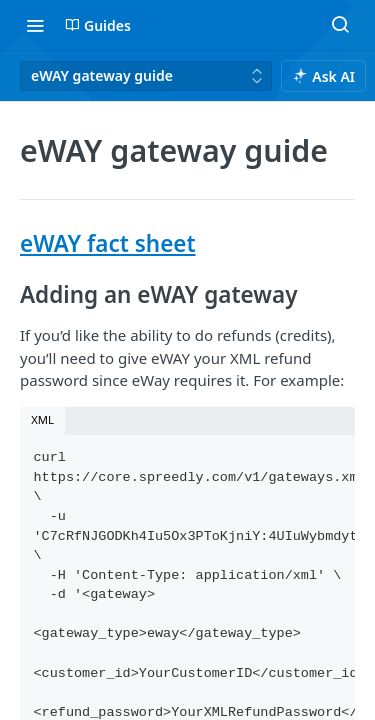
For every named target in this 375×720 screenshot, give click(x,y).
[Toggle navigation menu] (35, 25)
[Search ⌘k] (340, 25)
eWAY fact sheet (108, 243)
